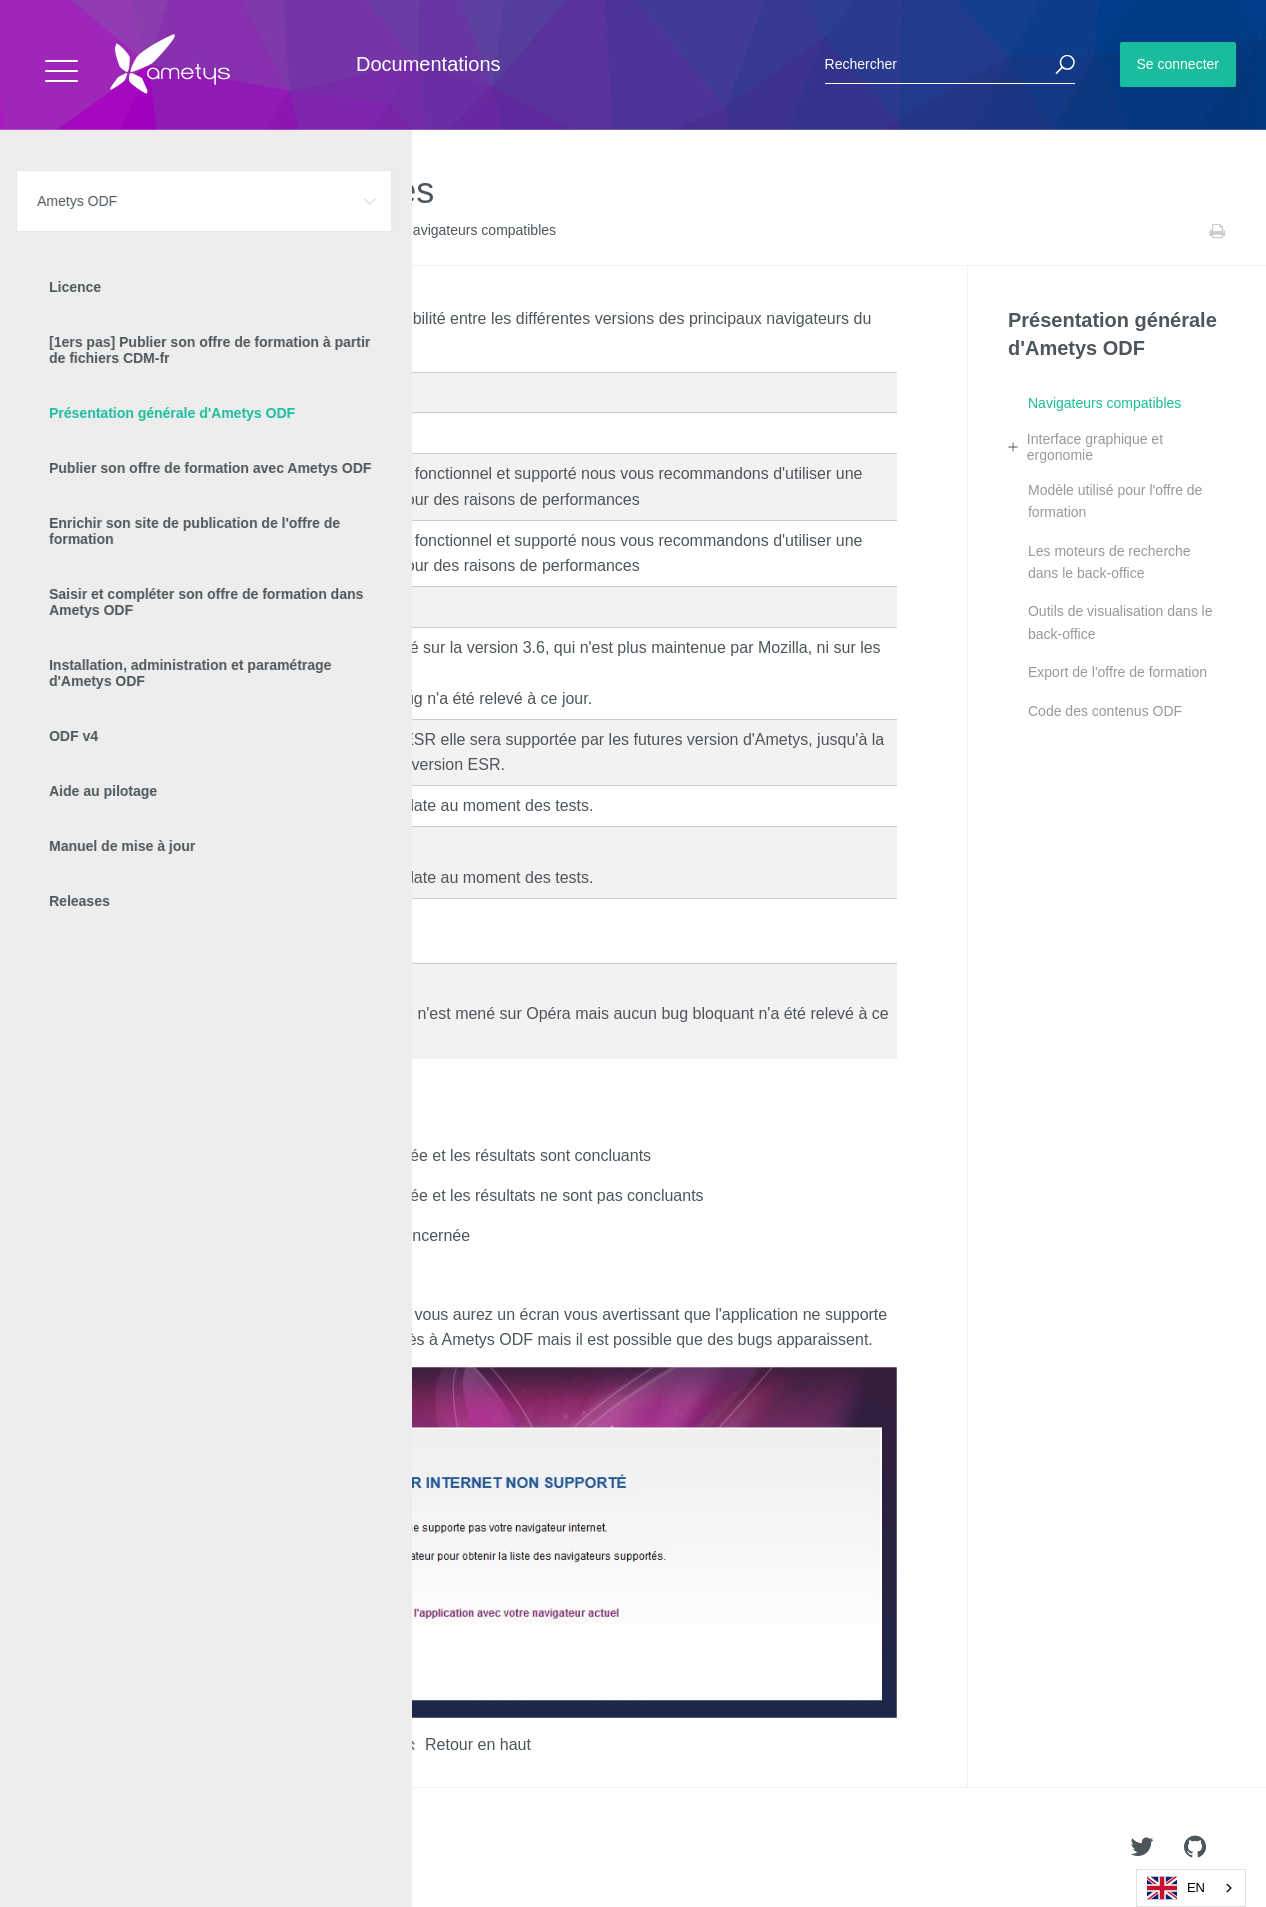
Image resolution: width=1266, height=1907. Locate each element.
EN (1176, 1888)
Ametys (132, 1848)
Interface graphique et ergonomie (1095, 447)
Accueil (59, 231)
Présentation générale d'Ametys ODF (284, 231)
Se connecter (1178, 64)
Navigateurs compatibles (1104, 403)
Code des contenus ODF (1105, 711)
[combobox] (1191, 1888)
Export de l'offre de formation (1117, 672)
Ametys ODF (132, 231)
